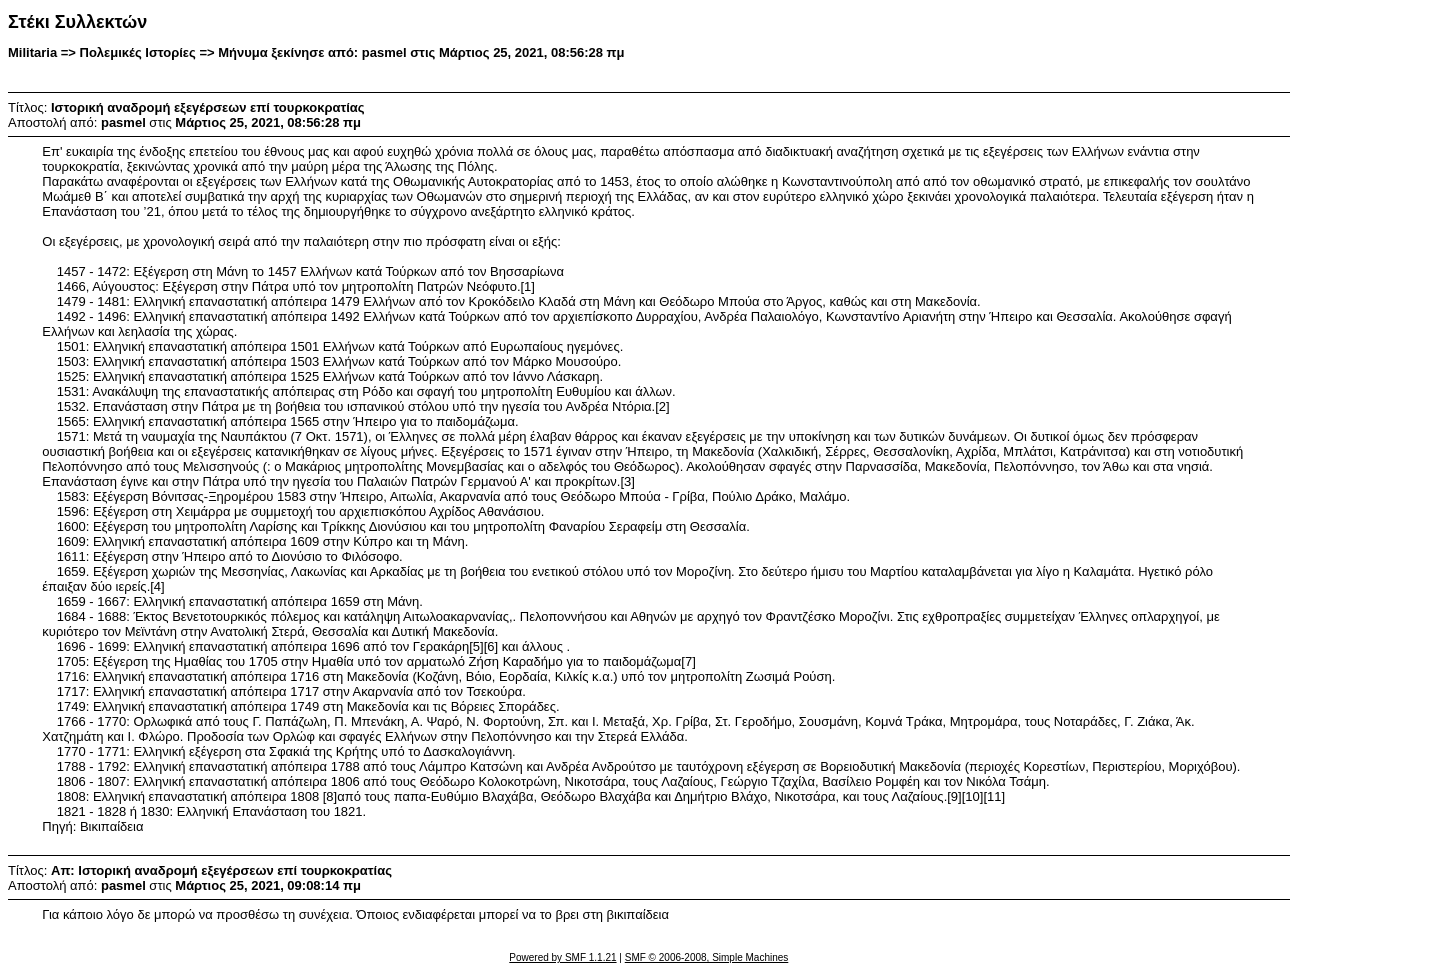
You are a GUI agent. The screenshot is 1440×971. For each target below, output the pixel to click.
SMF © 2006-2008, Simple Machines (707, 957)
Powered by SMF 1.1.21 (562, 957)
